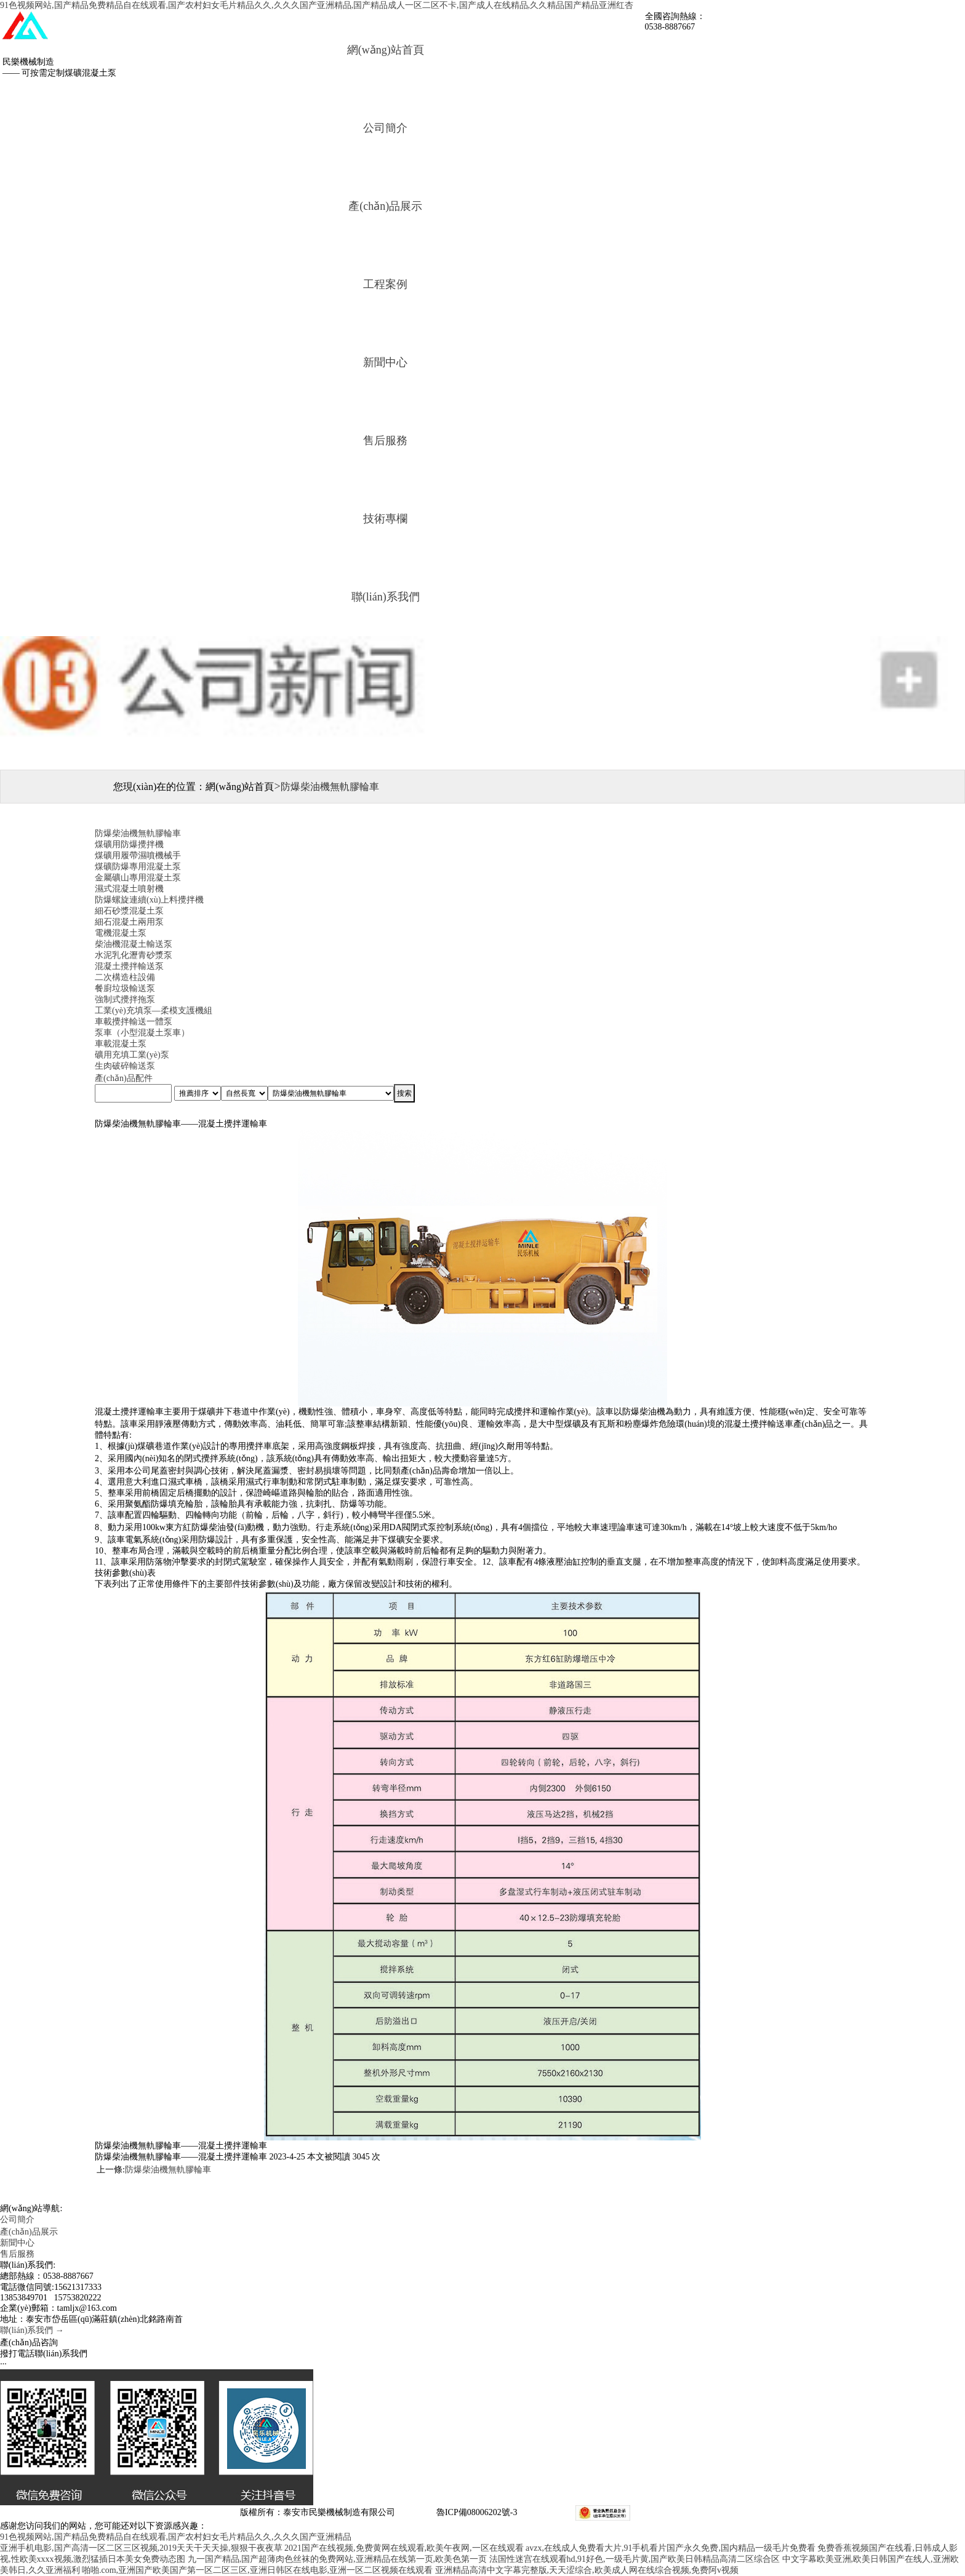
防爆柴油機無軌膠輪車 (168, 2169)
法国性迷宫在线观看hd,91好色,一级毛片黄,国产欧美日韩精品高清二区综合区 (634, 2559)
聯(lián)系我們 (385, 597)
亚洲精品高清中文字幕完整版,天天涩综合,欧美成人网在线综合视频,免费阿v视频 (587, 2570)
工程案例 (385, 284)
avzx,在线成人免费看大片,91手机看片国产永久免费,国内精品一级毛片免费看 (670, 2548)
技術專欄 (385, 518)
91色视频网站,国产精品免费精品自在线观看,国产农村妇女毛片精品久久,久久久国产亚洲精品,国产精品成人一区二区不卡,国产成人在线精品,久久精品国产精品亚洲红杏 (316, 5)
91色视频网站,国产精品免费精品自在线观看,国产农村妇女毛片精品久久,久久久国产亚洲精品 (175, 2537)
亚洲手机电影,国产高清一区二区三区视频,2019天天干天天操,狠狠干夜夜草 (141, 2548)
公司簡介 (385, 128)
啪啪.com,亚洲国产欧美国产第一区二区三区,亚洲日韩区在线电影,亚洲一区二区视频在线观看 (257, 2570)
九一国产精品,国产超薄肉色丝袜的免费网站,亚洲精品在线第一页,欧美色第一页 (337, 2559)
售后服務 (385, 440)
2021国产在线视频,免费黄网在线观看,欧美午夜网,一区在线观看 (404, 2548)
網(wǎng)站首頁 (385, 50)
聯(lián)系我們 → (32, 2330)
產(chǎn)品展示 (385, 206)
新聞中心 (385, 362)
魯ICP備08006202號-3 (475, 2511)
